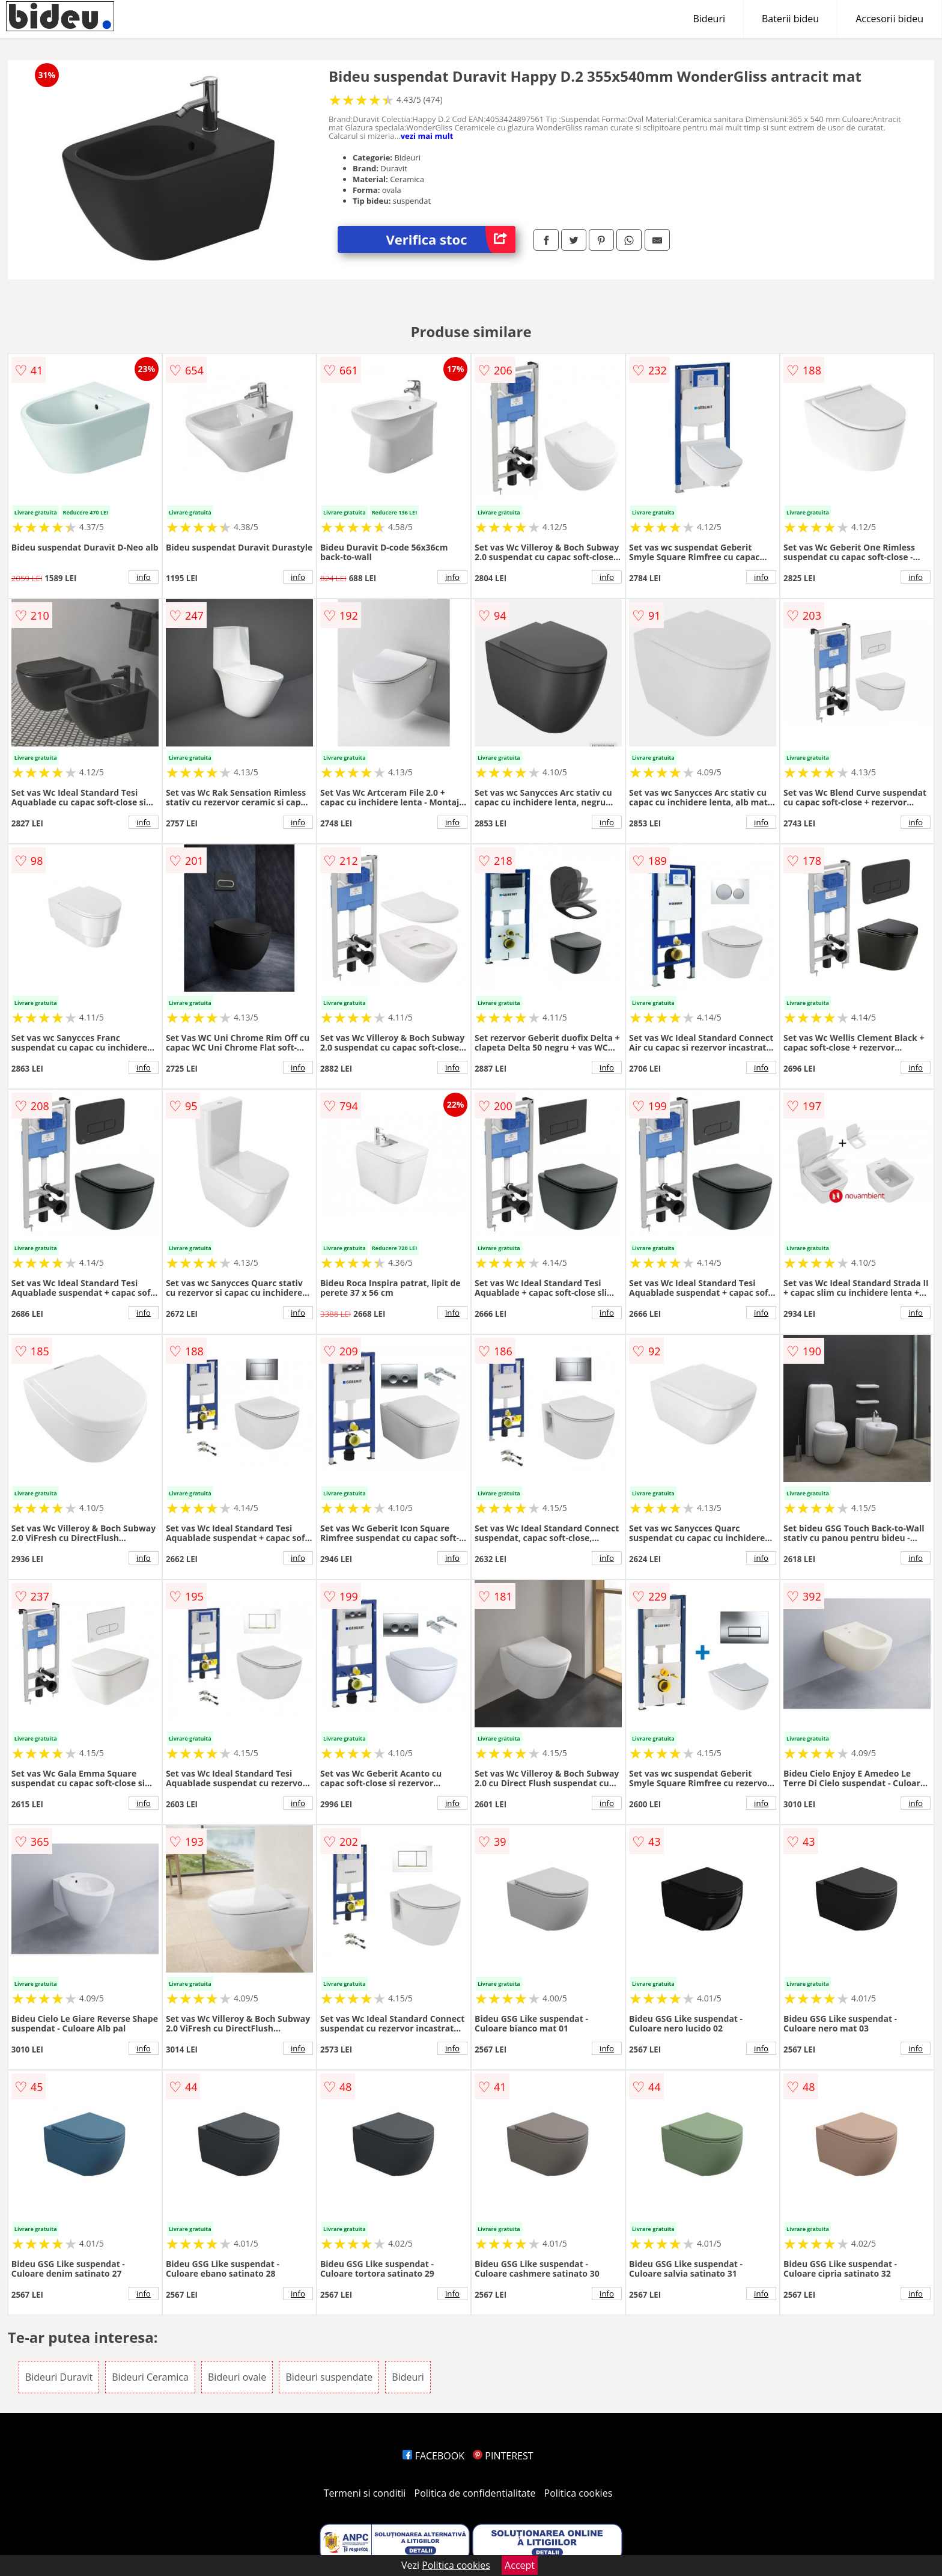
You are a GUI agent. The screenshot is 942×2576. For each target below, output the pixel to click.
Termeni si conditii (365, 2493)
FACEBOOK (433, 2455)
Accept (520, 2565)
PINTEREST (503, 2455)
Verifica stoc (450, 239)
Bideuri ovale (237, 2377)
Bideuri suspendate (328, 2377)
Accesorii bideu (889, 18)
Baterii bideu (790, 18)
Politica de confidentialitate (475, 2493)
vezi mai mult (427, 135)
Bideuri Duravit (59, 2377)
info (143, 577)
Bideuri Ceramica (150, 2377)
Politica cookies (578, 2493)
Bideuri (709, 18)
